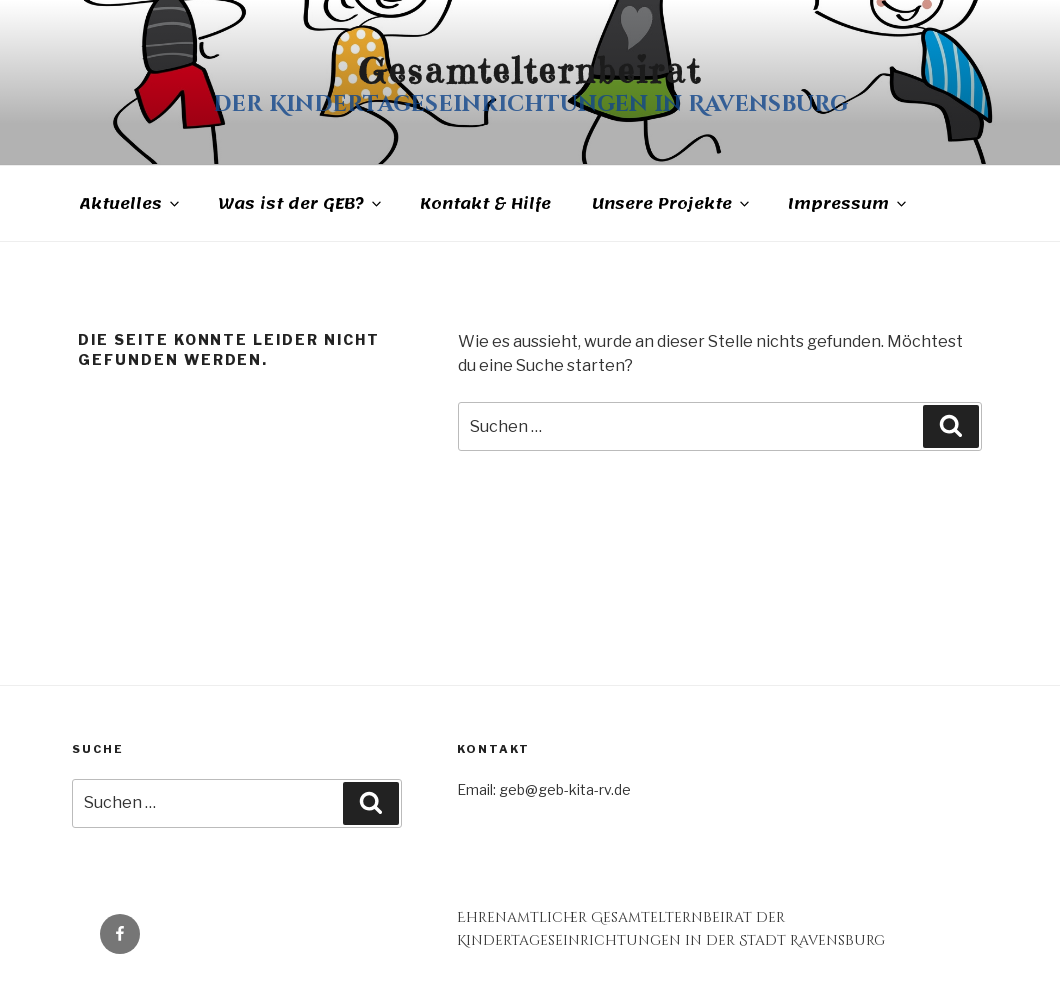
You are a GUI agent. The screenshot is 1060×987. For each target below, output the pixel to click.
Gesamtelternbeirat (530, 70)
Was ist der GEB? (301, 204)
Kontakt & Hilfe (485, 204)
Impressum (848, 204)
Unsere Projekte (672, 204)
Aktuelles (130, 204)
